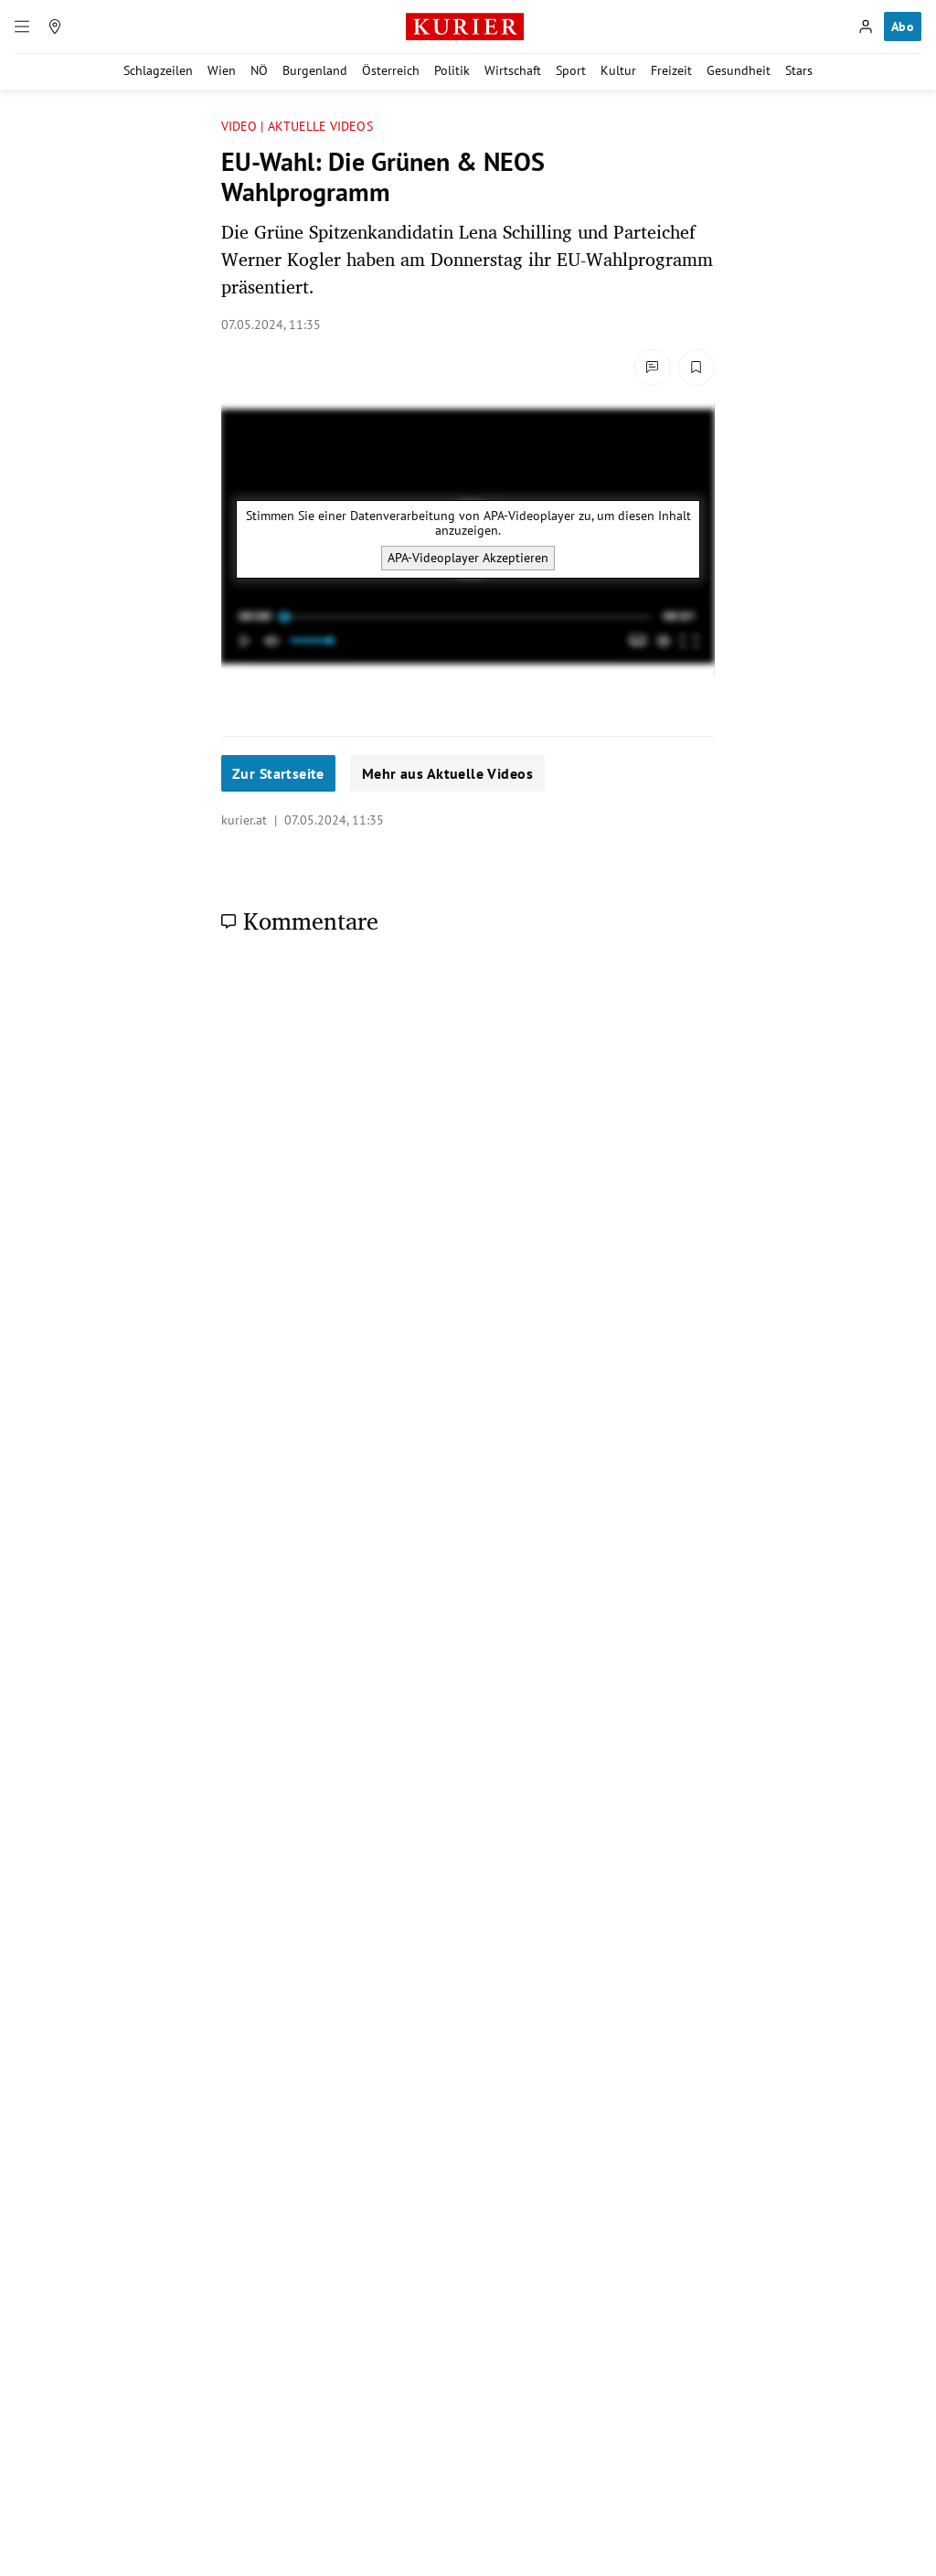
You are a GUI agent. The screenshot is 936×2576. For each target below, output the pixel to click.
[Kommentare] (652, 367)
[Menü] (22, 26)
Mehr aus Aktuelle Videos (447, 773)
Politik (452, 70)
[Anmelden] (865, 26)
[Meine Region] (54, 26)
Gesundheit (739, 70)
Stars (799, 70)
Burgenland (314, 70)
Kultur (618, 70)
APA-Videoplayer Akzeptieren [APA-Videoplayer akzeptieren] (468, 557)
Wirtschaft (512, 70)
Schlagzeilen (158, 70)
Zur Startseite (278, 773)
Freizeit (671, 70)
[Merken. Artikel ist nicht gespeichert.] (696, 367)
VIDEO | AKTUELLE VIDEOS (297, 126)
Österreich (391, 70)
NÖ (259, 70)
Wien (221, 70)
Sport (571, 70)
